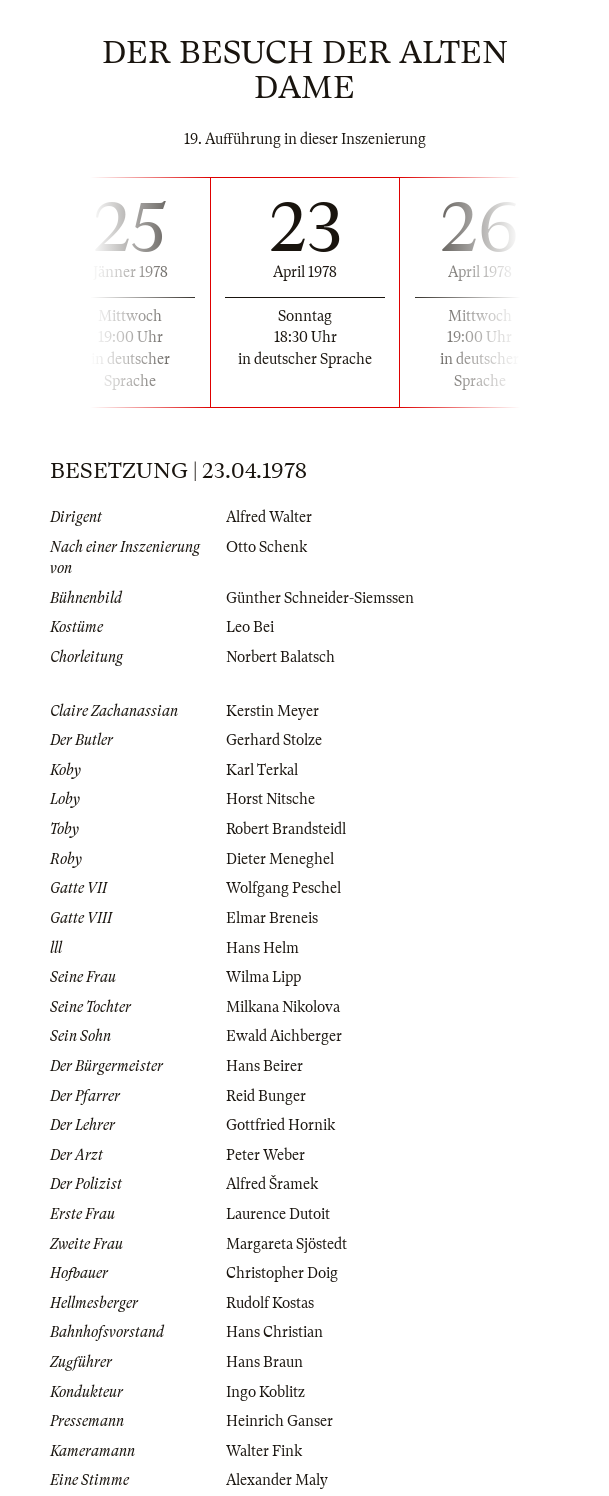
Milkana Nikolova (283, 1007)
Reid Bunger (266, 1096)
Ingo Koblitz (265, 1392)
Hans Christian (274, 1332)
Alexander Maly (277, 1480)
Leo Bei (250, 627)
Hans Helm (262, 948)
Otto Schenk (266, 547)
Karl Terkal (262, 770)
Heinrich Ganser (279, 1421)
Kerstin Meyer (272, 711)
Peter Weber (265, 1155)
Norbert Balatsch (280, 657)
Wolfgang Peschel (283, 888)
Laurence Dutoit (278, 1214)
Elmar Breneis (272, 918)
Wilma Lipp (263, 977)
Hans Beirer (264, 1066)
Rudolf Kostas (270, 1303)
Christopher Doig (282, 1273)
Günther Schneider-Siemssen (320, 598)
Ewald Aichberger (284, 1036)
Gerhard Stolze (274, 740)
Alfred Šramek (272, 1184)
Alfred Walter (269, 517)
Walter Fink (264, 1451)
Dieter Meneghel (280, 859)
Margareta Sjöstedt (286, 1244)
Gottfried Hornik (280, 1125)
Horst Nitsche (270, 799)
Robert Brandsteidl (286, 829)
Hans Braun (264, 1362)
